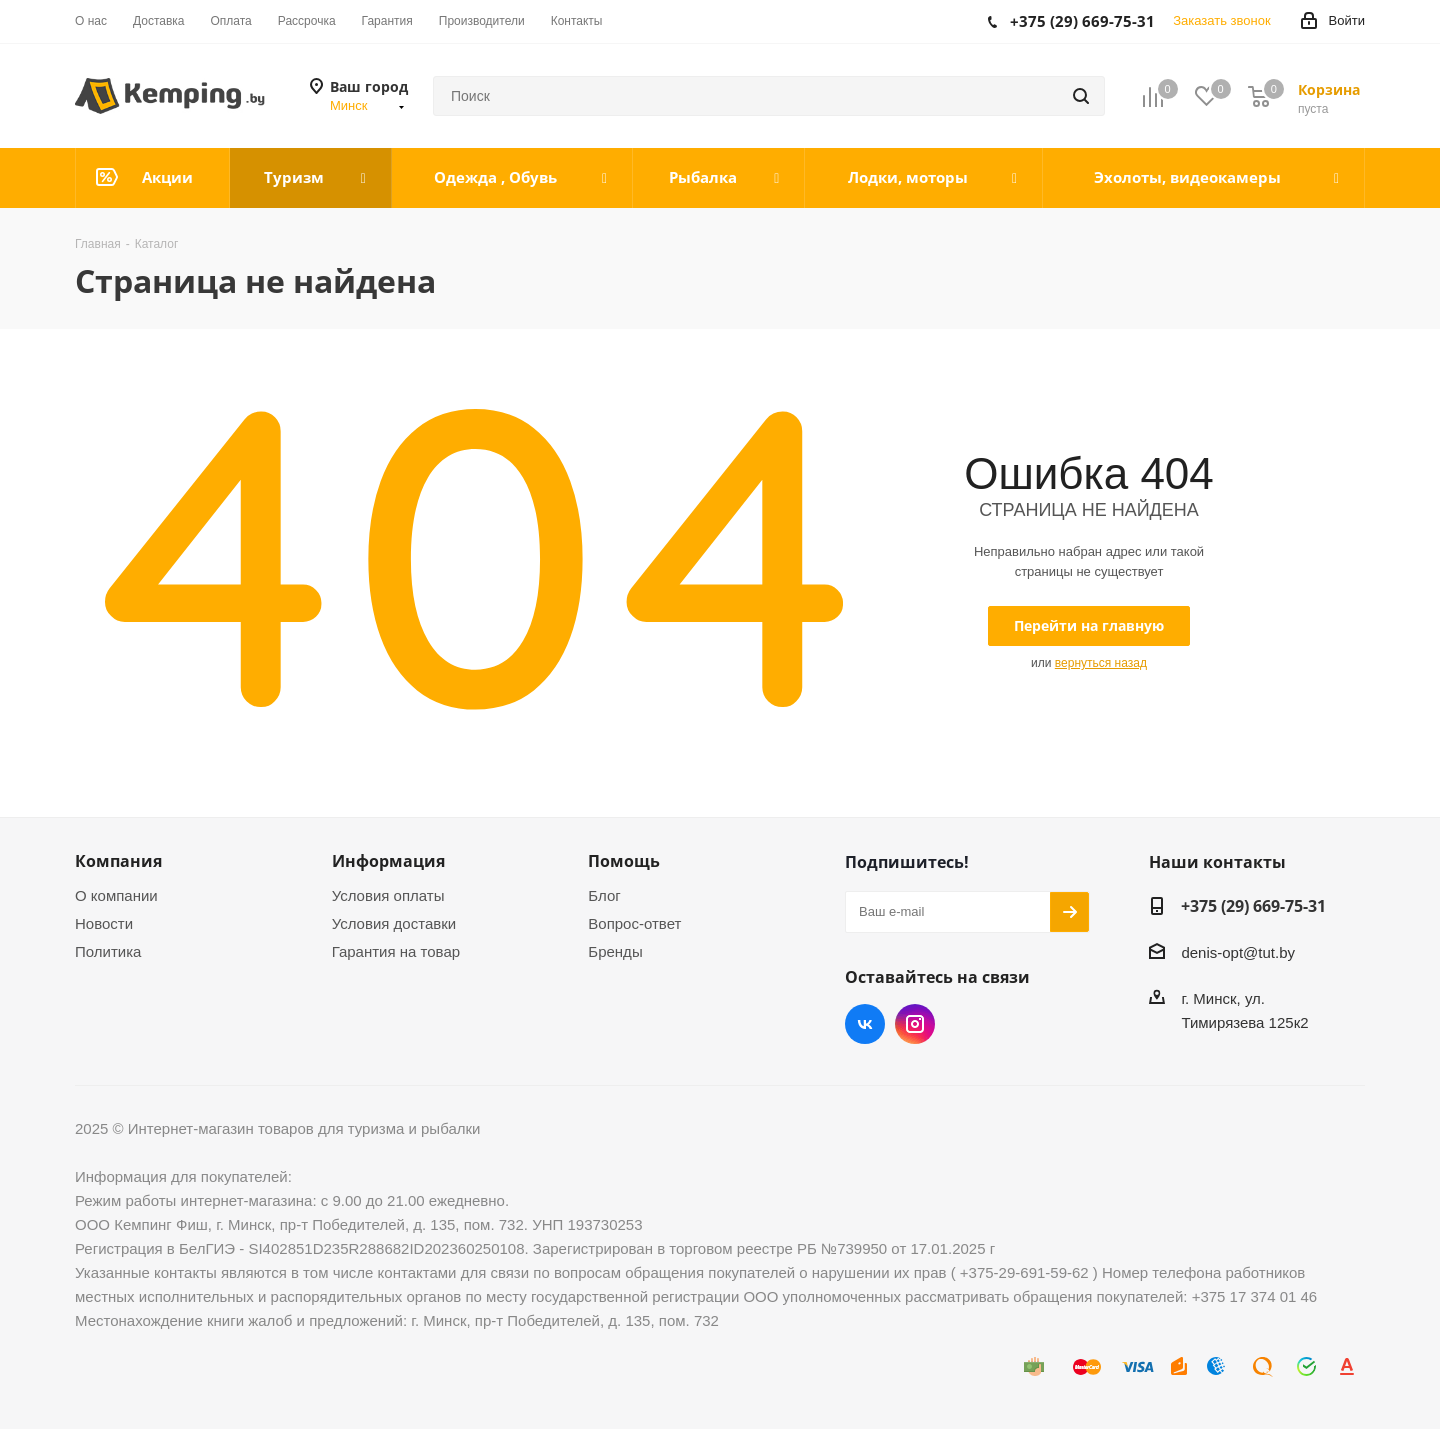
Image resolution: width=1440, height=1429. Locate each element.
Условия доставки (394, 923)
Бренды (615, 951)
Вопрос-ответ (634, 923)
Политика (108, 951)
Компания (118, 861)
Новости (104, 923)
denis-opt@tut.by (1238, 952)
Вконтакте (865, 1024)
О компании (116, 895)
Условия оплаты (388, 895)
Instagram (915, 1024)
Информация (388, 861)
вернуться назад (1101, 663)
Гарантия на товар (396, 951)
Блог (604, 895)
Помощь (624, 861)
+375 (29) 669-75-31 (1253, 906)
